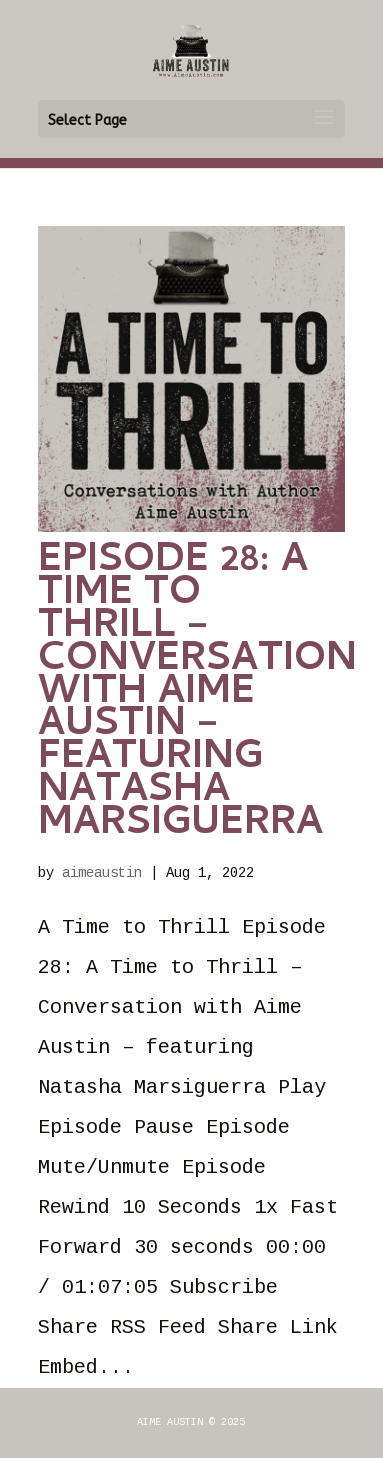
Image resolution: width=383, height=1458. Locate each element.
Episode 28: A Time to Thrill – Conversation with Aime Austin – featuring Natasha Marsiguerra (197, 693)
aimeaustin (102, 873)
